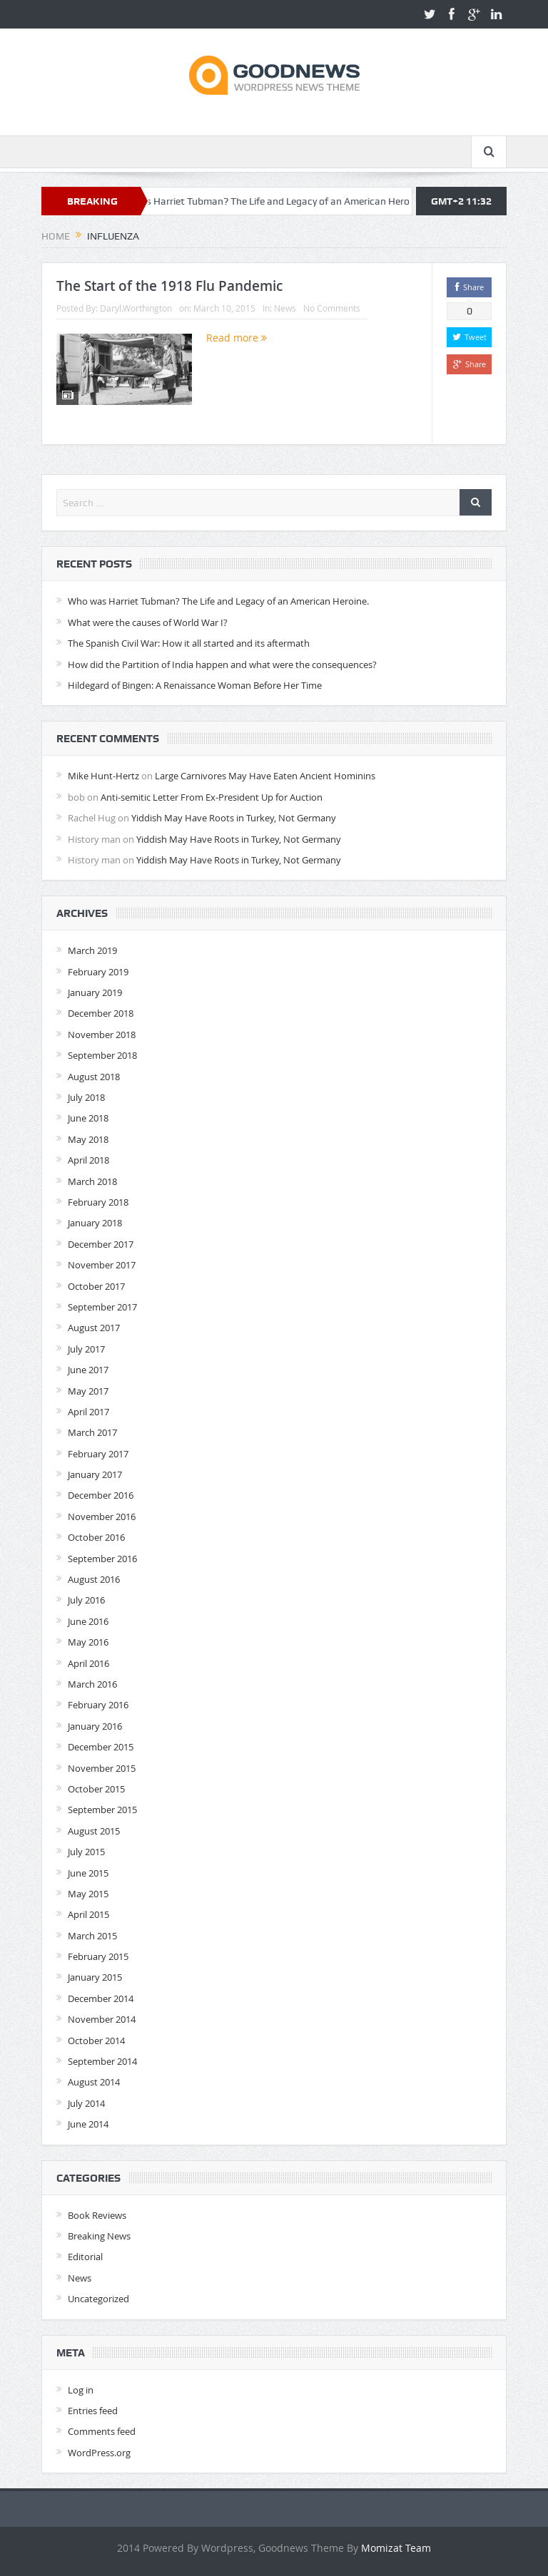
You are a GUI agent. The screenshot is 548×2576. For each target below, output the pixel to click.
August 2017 (94, 1327)
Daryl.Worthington (136, 308)
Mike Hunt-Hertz (103, 775)
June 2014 (88, 2124)
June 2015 (88, 1873)
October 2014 (96, 2040)
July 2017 (86, 1349)
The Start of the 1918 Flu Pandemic (169, 286)
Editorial (85, 2256)
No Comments (331, 308)
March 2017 (92, 1432)
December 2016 (100, 1495)
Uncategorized (98, 2298)
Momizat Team (396, 2548)
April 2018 (88, 1160)
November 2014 (102, 2019)
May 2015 (88, 1893)
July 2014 (86, 2103)
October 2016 (96, 1537)
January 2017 (95, 1474)
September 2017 (102, 1306)
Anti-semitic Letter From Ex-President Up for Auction (212, 797)
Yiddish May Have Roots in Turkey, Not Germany (233, 817)
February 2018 (98, 1202)
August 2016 (94, 1579)
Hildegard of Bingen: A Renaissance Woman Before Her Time (195, 685)
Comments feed (102, 2431)
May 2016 (88, 1642)
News (285, 308)
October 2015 (96, 1788)
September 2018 (102, 1055)
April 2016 (88, 1663)
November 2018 (102, 1034)
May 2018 (88, 1139)
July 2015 (86, 1851)
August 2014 (94, 2081)
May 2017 (88, 1391)
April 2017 (88, 1411)
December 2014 (100, 1998)
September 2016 (102, 1558)
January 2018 (95, 1222)
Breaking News (99, 2235)
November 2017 (102, 1264)
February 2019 (98, 971)
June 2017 (88, 1369)
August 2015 (94, 1831)
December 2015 (100, 1746)
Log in (80, 2389)
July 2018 (86, 1097)
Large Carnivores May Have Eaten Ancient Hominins (265, 775)
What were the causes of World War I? (148, 622)
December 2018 (100, 1013)
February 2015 (98, 1956)
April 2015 (88, 1914)
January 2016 (95, 1726)
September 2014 (102, 2061)
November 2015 (102, 1768)
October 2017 (96, 1286)
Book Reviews (97, 2215)
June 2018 (88, 1118)
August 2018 (94, 1076)
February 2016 (98, 1704)
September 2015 (102, 1809)
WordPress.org (99, 2452)
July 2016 (86, 1600)
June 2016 (88, 1621)
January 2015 (95, 1977)
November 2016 (102, 1516)
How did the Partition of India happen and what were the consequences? (222, 664)
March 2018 (92, 1181)
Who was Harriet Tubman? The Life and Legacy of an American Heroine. (278, 201)
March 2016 (92, 1684)
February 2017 (98, 1453)
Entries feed (93, 2410)
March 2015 (92, 1935)
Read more (236, 337)
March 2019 (92, 950)
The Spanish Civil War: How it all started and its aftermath (189, 643)
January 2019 (95, 992)
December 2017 (100, 1244)
